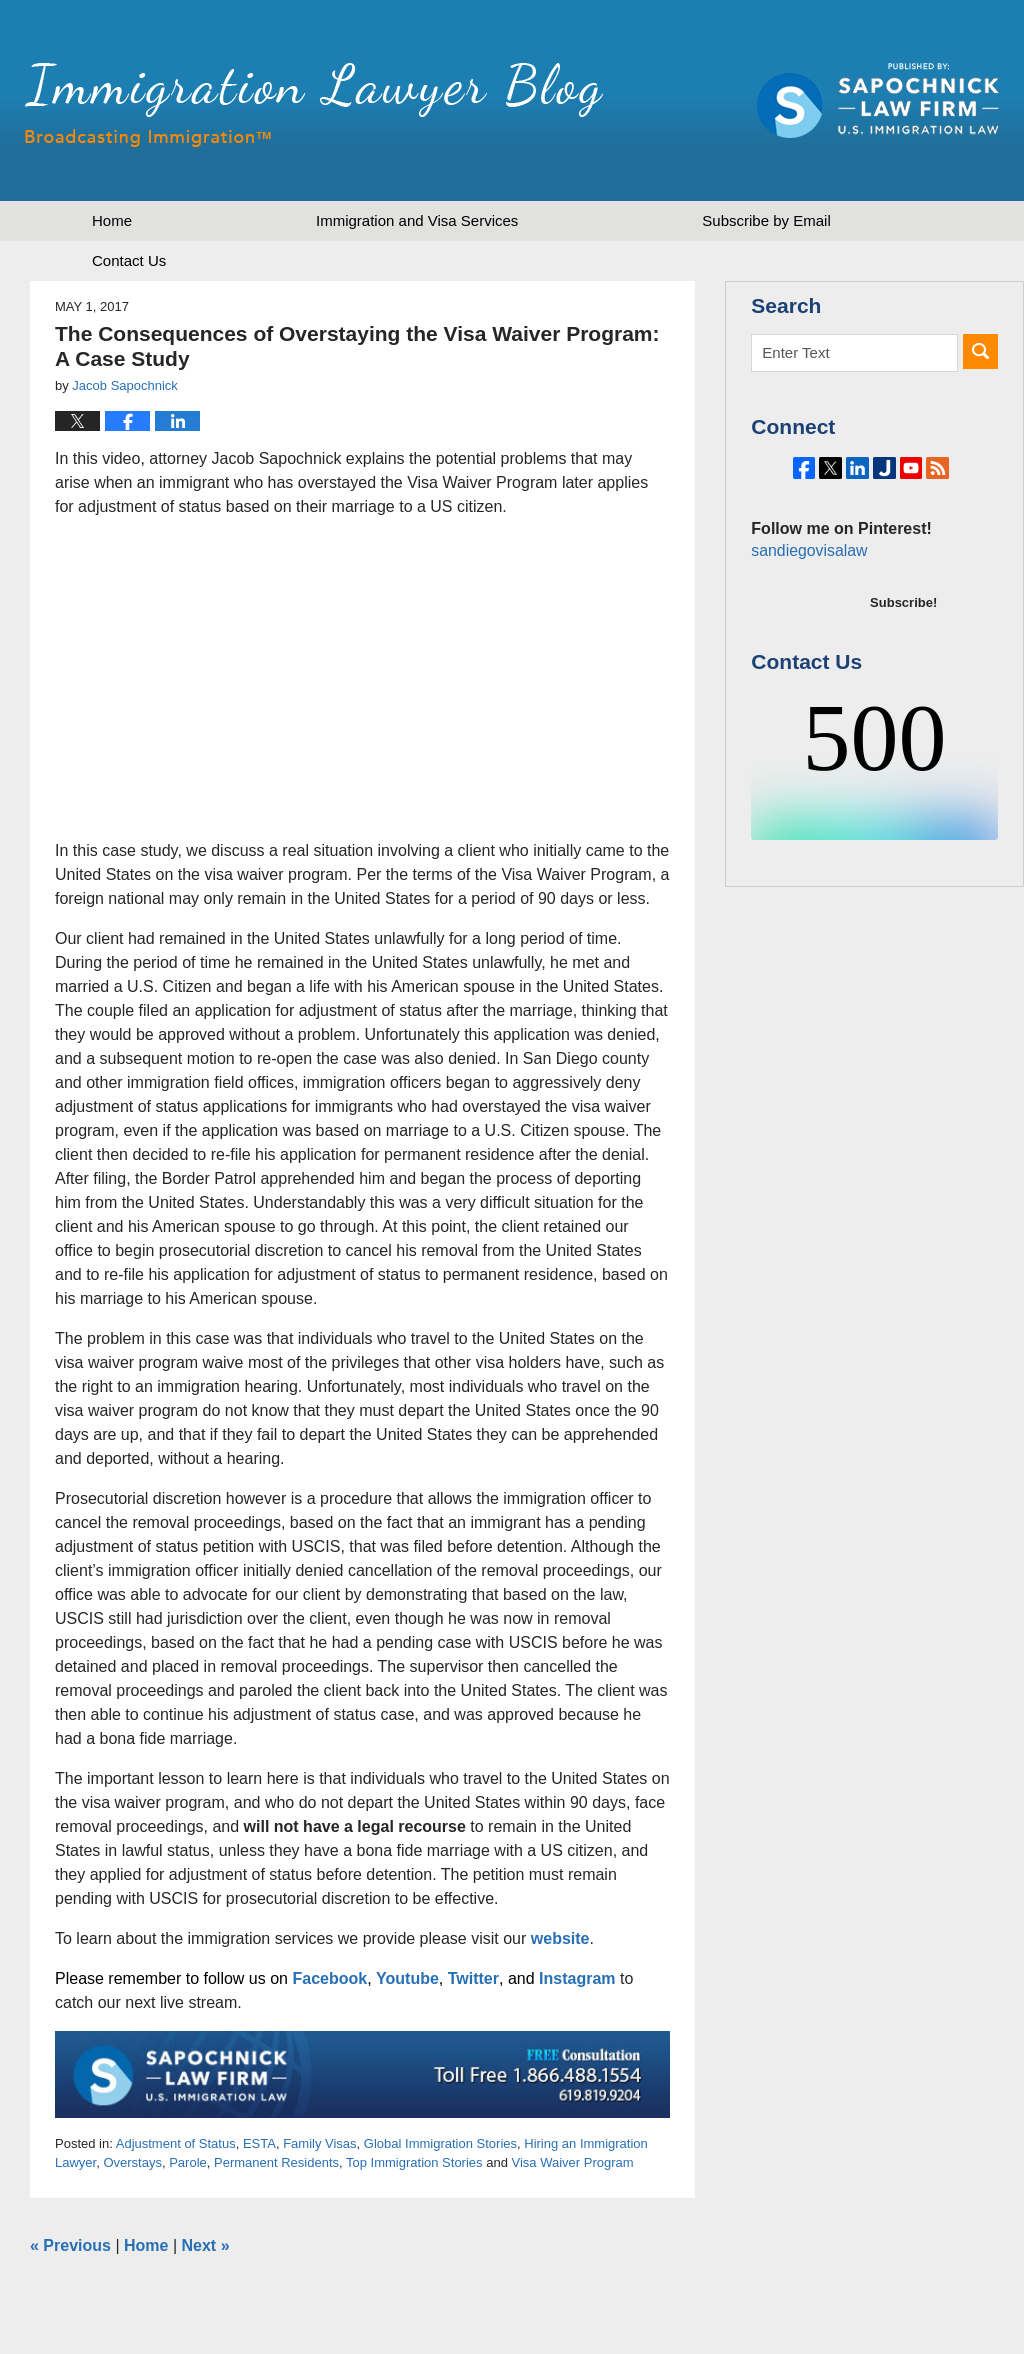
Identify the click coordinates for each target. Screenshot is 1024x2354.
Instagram (577, 1978)
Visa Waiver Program (573, 2162)
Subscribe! (903, 657)
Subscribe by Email (766, 220)
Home (112, 220)
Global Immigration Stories (440, 2143)
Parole (188, 2162)
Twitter (473, 1978)
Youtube (407, 1978)
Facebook (329, 1978)
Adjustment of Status (176, 2143)
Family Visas (319, 2143)
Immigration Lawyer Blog (314, 105)
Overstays (132, 2162)
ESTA (259, 2143)
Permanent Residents (276, 2162)
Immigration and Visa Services (417, 220)
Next (206, 2245)
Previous (70, 2245)
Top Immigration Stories (414, 2162)
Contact (129, 260)
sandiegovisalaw (806, 605)
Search (980, 351)
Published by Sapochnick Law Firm (878, 100)
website (560, 1938)
